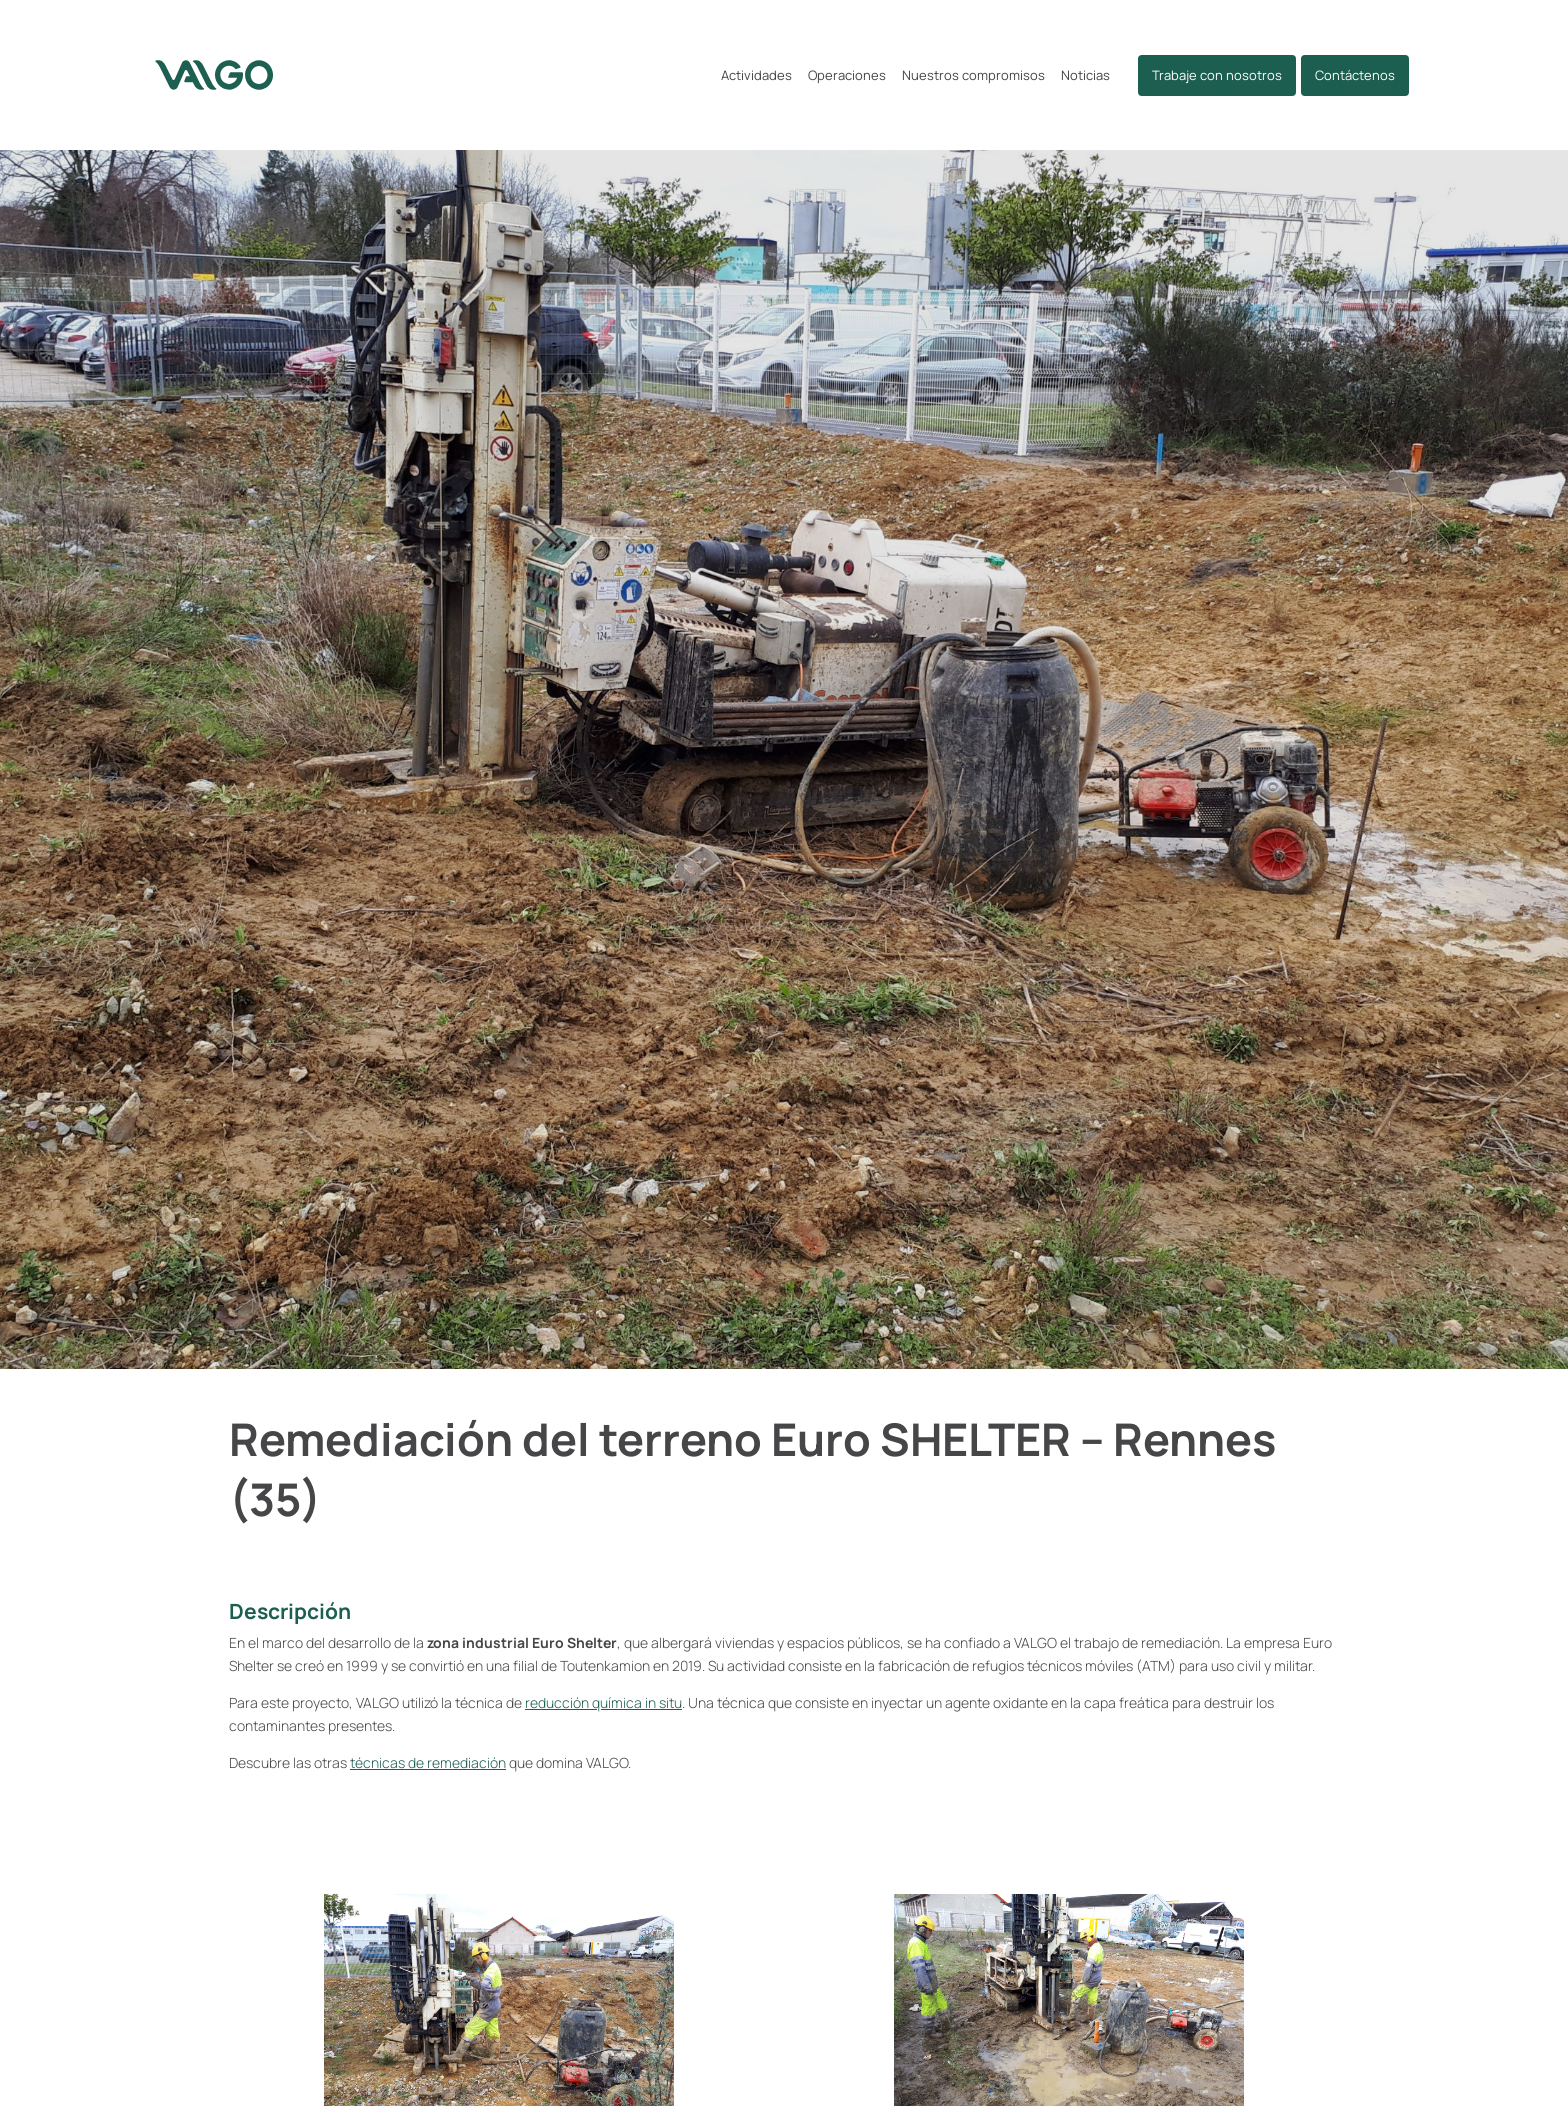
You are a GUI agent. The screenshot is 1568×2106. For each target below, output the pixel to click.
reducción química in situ (603, 1713)
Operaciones (847, 75)
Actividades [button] (756, 75)
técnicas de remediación (428, 1773)
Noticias (1085, 75)
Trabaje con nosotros (1217, 75)
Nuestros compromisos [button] (973, 75)
